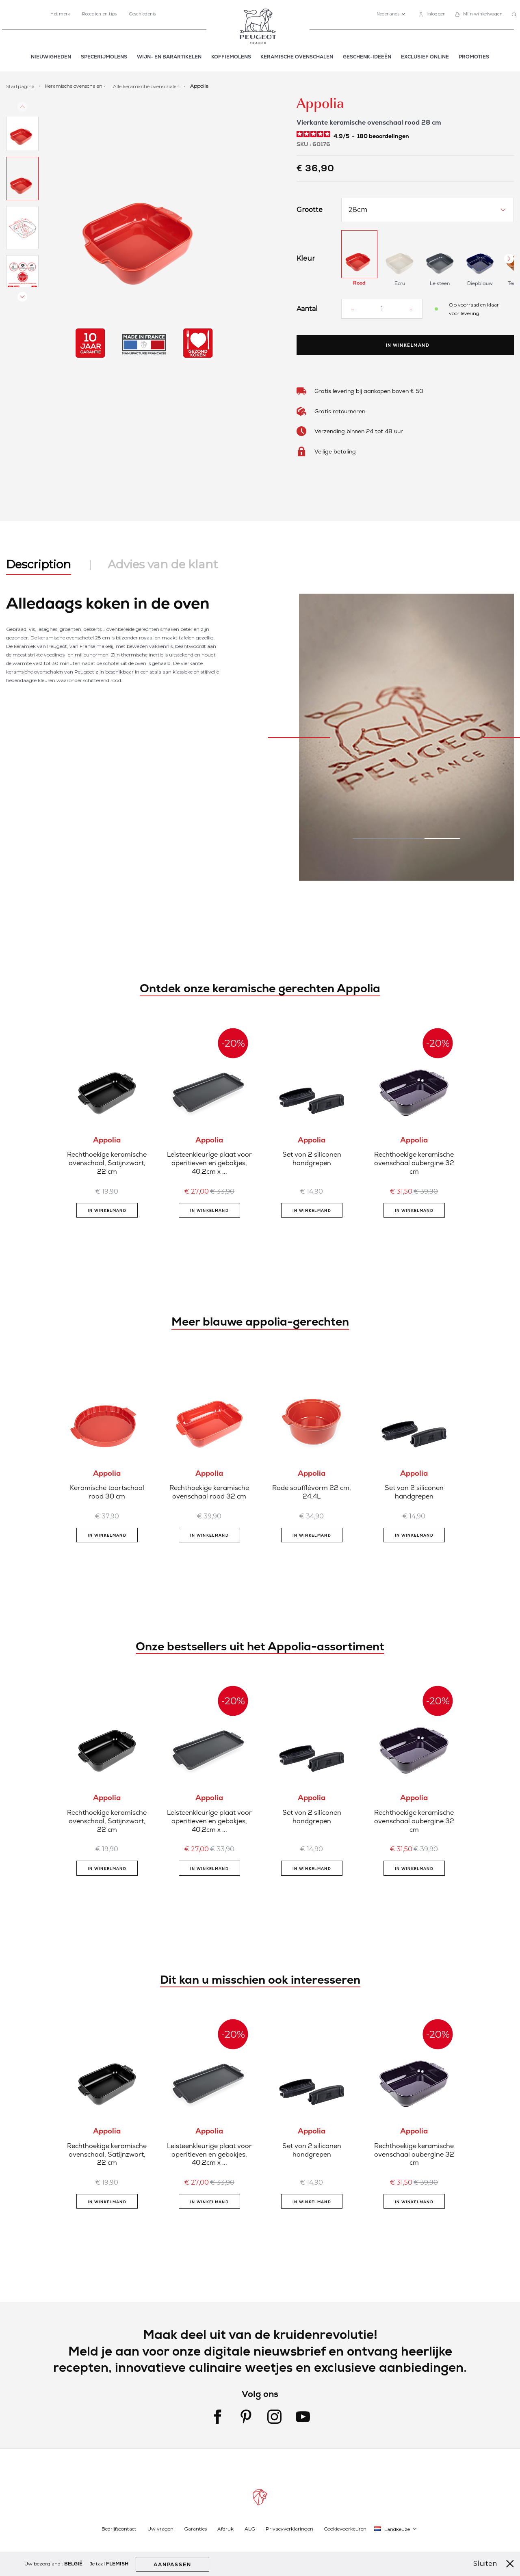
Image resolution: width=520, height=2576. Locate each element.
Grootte (310, 210)
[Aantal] (382, 308)
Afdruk (225, 2529)
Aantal (307, 309)
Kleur (306, 258)
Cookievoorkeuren (345, 2529)
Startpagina (21, 86)
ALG (250, 2529)
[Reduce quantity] (353, 309)
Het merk (60, 14)
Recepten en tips (99, 14)
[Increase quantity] (411, 309)
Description (38, 564)
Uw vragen (160, 2529)
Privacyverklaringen (289, 2529)
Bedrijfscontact (119, 2529)
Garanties (195, 2529)
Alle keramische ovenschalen (147, 86)
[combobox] (515, 15)
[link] (432, 14)
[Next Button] (509, 258)
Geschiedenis (142, 14)
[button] (391, 14)
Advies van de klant (163, 564)
